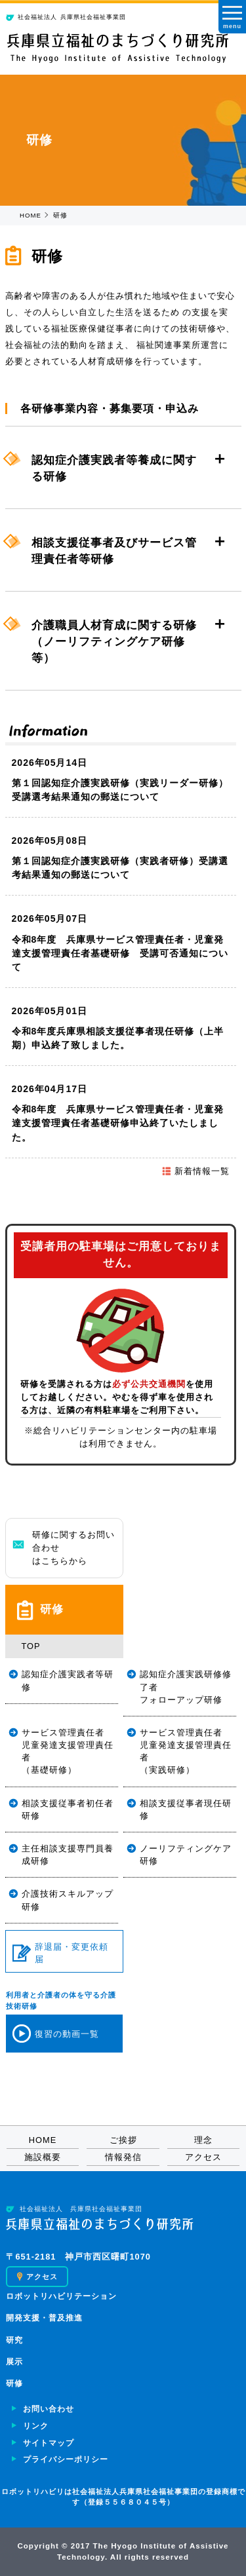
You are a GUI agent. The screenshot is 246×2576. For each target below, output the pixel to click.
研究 (14, 2340)
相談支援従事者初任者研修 (67, 1809)
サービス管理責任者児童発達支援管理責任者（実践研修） (186, 1751)
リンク (36, 2426)
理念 (203, 2140)
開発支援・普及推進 (44, 2317)
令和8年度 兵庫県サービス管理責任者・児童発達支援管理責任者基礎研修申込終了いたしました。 (118, 1123)
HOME (30, 215)
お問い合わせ (48, 2409)
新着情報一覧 (195, 1171)
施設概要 (42, 2157)
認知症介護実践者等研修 (67, 1680)
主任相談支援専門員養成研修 (67, 1855)
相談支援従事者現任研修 (186, 1809)
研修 (14, 2383)
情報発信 (123, 2157)
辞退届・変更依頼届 (60, 1953)
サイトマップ (48, 2443)
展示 (14, 2361)
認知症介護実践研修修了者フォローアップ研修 (186, 1686)
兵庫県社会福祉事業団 (66, 17)
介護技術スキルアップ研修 (67, 1900)
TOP (31, 1646)
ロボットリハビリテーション (61, 2296)
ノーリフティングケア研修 (186, 1855)
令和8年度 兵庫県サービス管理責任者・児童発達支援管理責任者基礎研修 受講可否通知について (120, 953)
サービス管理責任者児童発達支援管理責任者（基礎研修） (67, 1751)
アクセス (203, 2157)
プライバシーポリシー (65, 2459)
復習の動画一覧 (55, 2033)
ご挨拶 (123, 2140)
